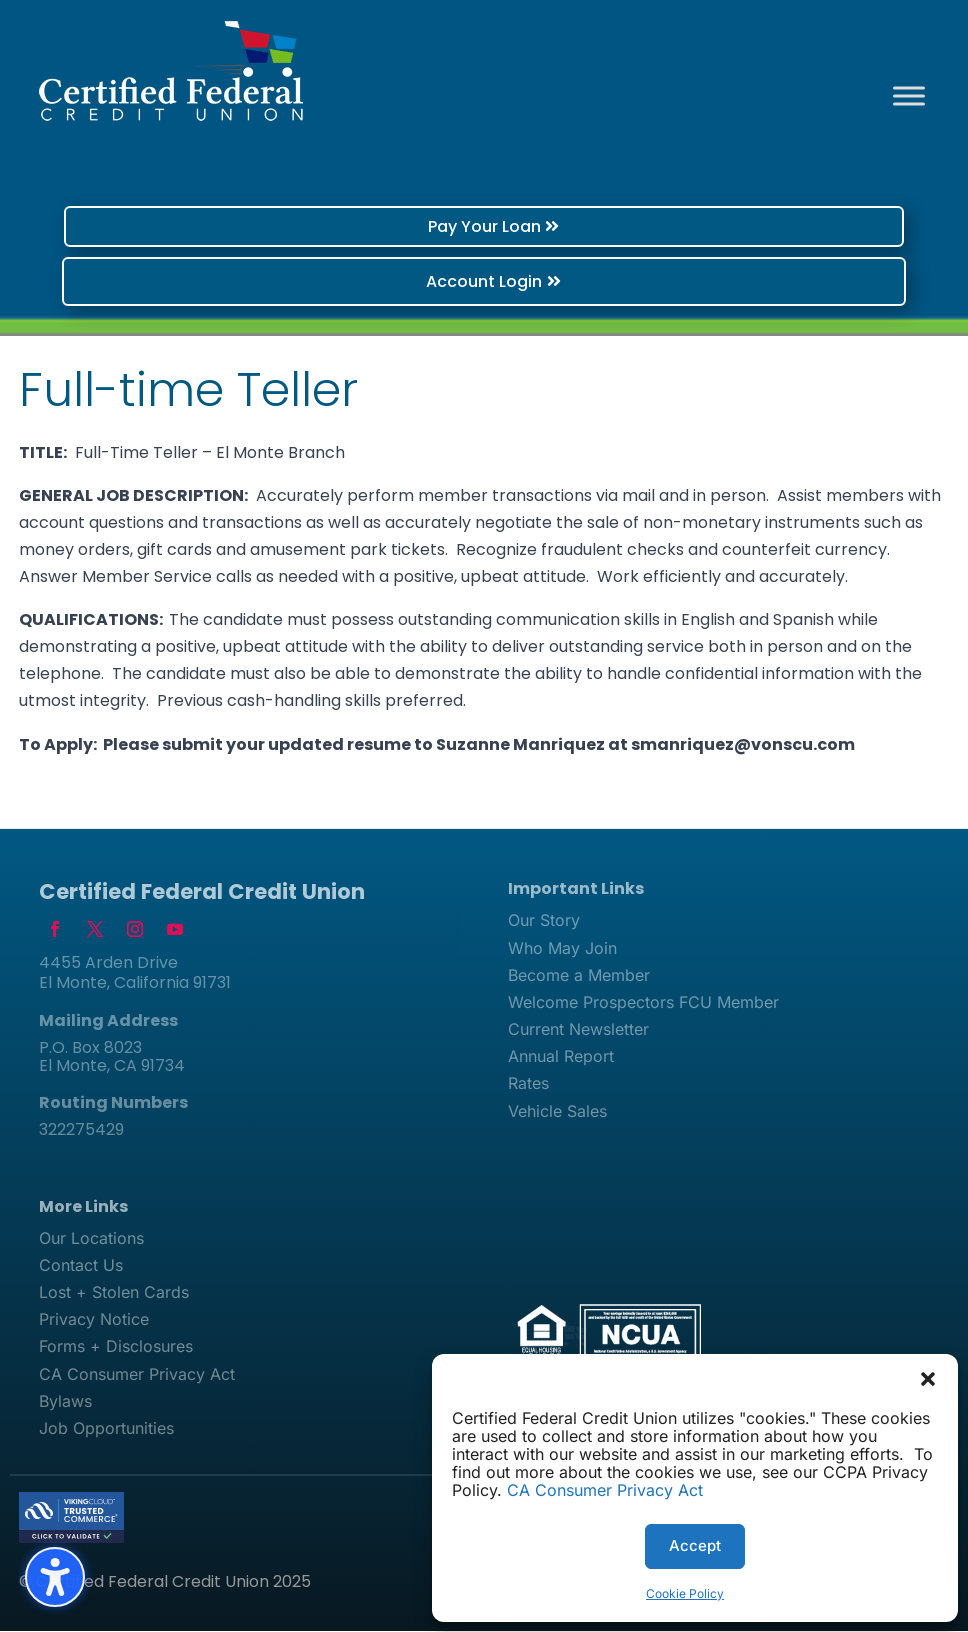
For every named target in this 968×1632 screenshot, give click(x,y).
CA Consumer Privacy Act (605, 1490)
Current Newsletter (578, 1030)
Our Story (544, 922)
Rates (528, 1085)
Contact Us (81, 1266)
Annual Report (561, 1058)
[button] (928, 1379)
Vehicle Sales (557, 1112)
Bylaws (65, 1402)
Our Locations (91, 1239)
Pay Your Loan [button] (484, 226)
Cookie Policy (685, 1593)
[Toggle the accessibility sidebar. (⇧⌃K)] (55, 1577)
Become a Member (579, 976)
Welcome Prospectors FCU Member (643, 1003)
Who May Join (562, 949)
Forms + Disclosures (116, 1348)
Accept (695, 1545)
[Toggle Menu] (909, 95)
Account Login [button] (484, 281)
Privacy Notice (94, 1320)
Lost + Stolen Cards (114, 1293)
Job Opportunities (106, 1429)
